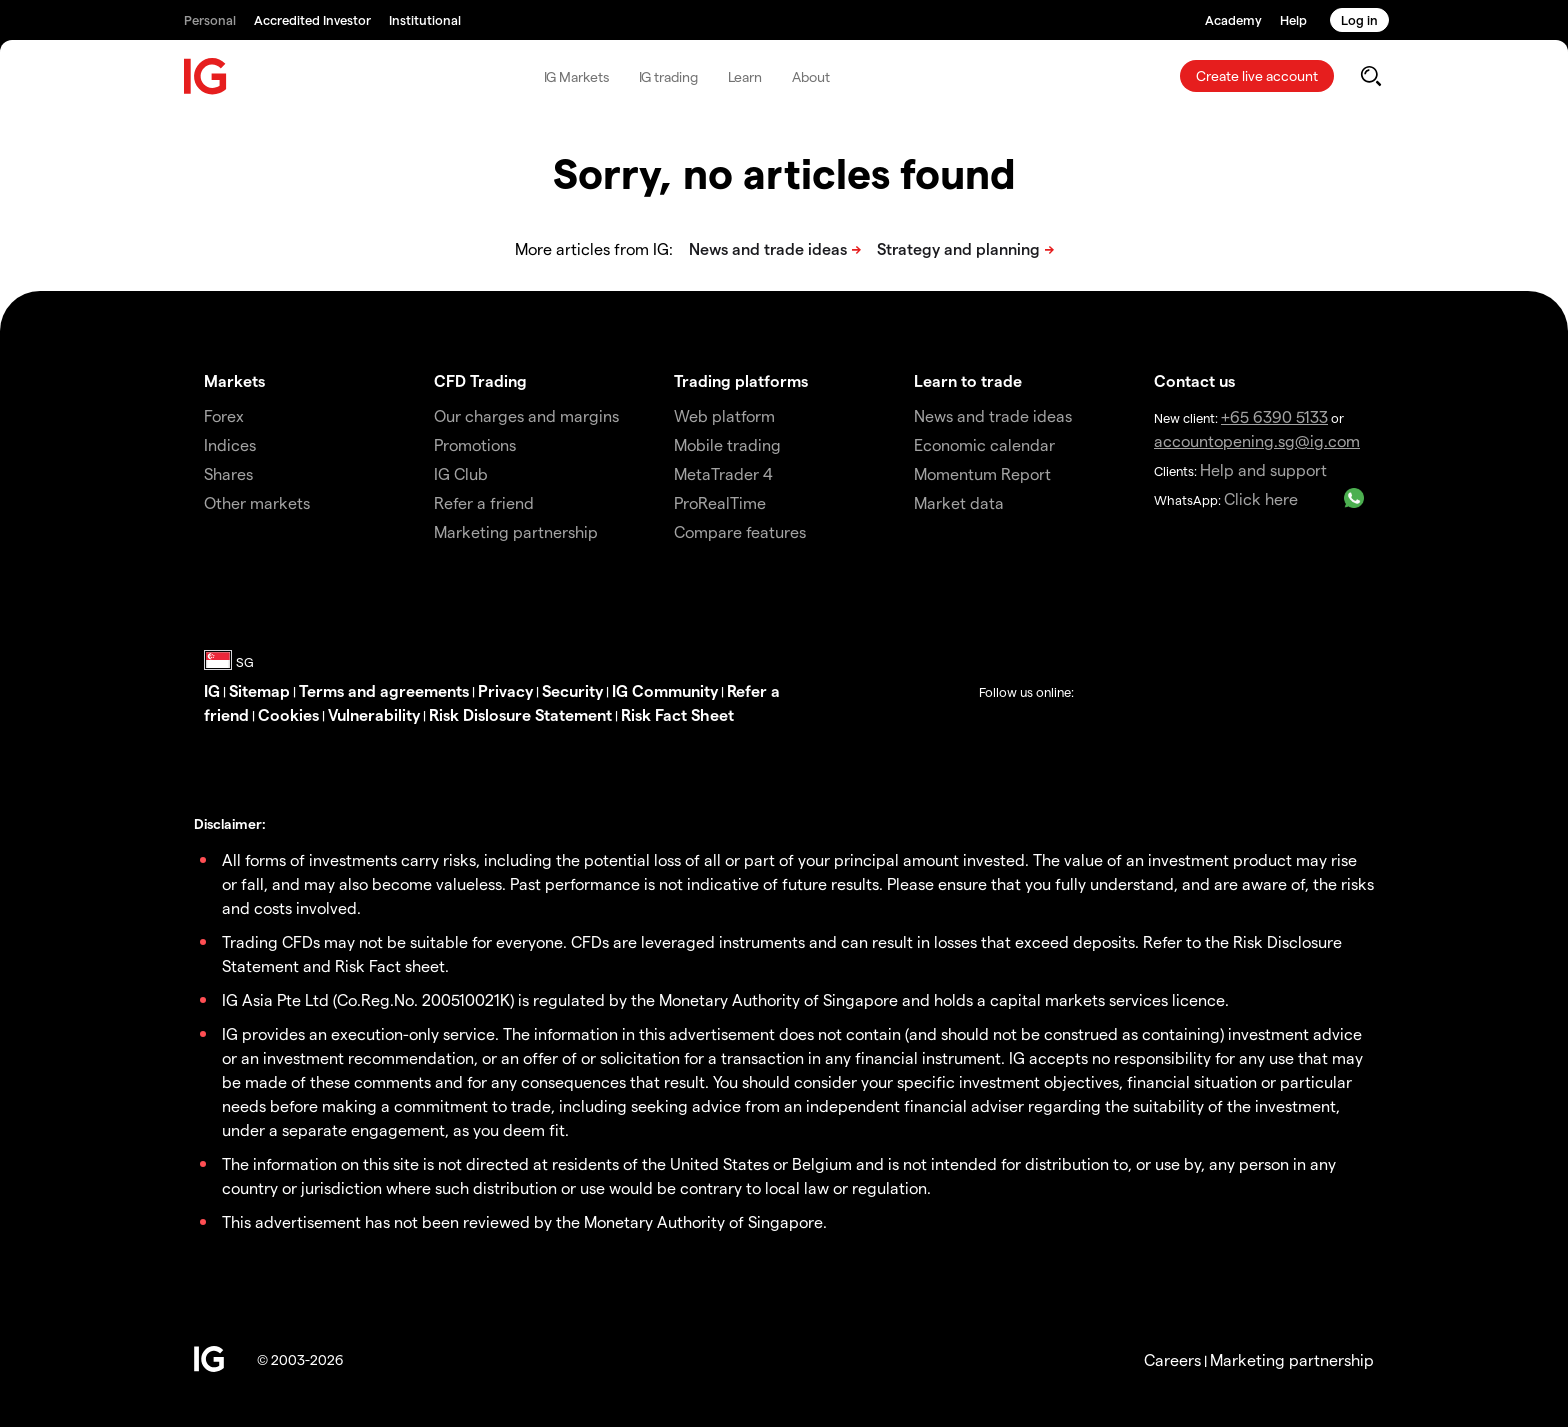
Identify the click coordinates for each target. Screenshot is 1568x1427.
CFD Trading (480, 380)
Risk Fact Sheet (677, 714)
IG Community (665, 690)
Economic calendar (984, 444)
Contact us (1194, 380)
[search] (1370, 76)
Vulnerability (374, 714)
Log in (1359, 19)
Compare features (740, 531)
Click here (1261, 498)
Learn (745, 76)
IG (212, 690)
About (811, 76)
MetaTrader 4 (723, 473)
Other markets (257, 502)
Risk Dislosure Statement (520, 714)
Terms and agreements (384, 690)
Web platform (724, 415)
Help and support (1263, 469)
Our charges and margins (526, 415)
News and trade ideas (993, 415)
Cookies (288, 714)
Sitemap (259, 690)
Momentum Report (982, 473)
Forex (224, 415)
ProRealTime (720, 502)
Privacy (505, 690)
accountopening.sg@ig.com (1257, 440)
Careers (1172, 1359)
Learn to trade (968, 380)
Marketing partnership (1292, 1359)
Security (572, 690)
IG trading (668, 76)
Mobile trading (727, 444)
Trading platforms (741, 380)
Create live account (1257, 75)
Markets (234, 380)
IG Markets (576, 76)
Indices (230, 444)
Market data (959, 502)
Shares (228, 473)
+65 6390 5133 (1274, 416)
